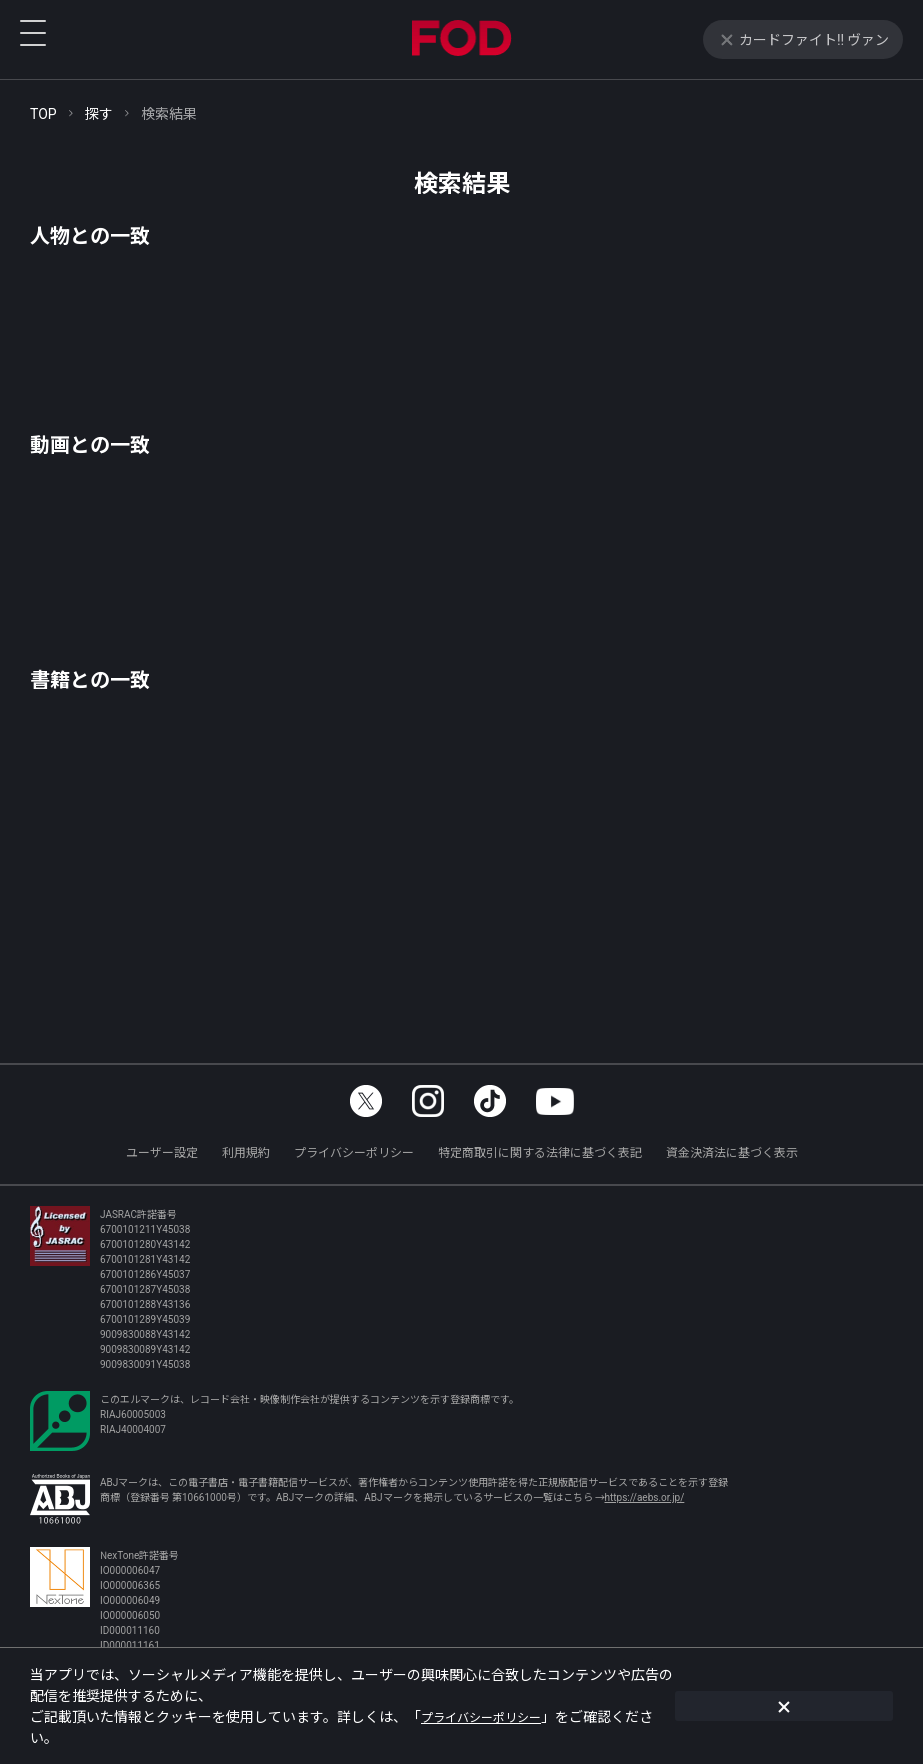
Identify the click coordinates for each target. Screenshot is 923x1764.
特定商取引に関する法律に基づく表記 (540, 1151)
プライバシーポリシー (354, 1151)
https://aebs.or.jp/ (645, 1496)
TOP (43, 113)
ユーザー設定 (162, 1151)
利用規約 (246, 1151)
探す (99, 113)
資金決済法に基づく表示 (732, 1151)
